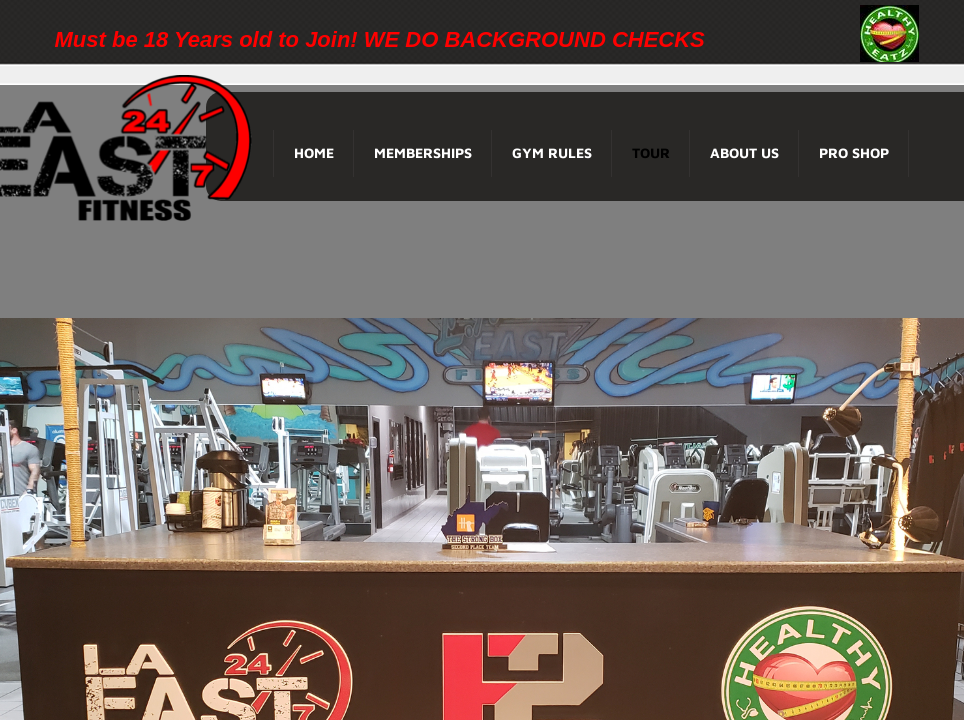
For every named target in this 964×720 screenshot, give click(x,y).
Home (314, 152)
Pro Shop (854, 152)
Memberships (423, 152)
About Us (744, 152)
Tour (651, 152)
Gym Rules (552, 152)
